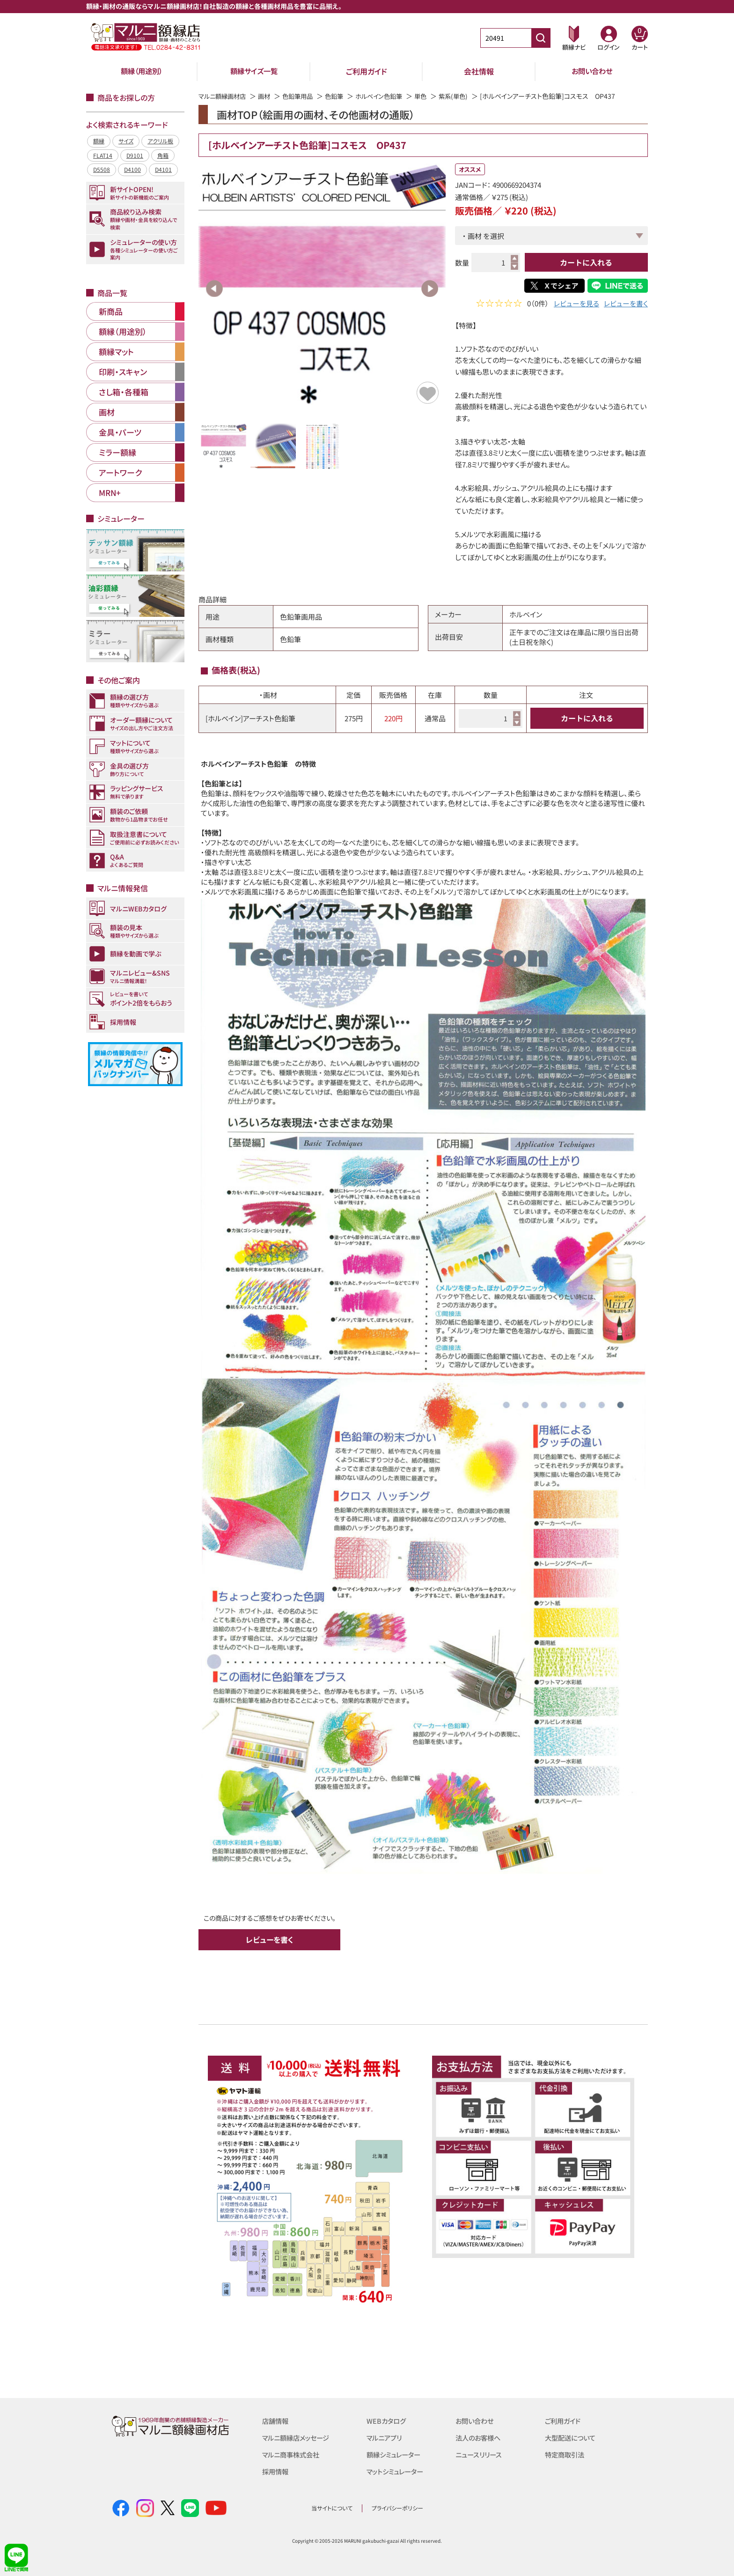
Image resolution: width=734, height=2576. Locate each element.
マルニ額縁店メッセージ (298, 2438)
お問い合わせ (592, 71)
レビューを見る (576, 304)
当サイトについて (331, 2508)
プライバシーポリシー (397, 2508)
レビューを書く (626, 304)
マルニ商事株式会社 (292, 2454)
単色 (432, 96)
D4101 (163, 169)
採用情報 (276, 2471)
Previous (214, 288)
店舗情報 (276, 2421)
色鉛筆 (342, 96)
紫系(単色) (466, 96)
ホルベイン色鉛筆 (389, 96)
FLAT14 (102, 155)
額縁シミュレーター (396, 2454)
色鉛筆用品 (303, 96)
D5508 (101, 169)
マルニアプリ (385, 2438)
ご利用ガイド (366, 71)
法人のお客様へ (479, 2438)
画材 (268, 96)
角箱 (163, 155)
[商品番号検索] (540, 38)
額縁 (98, 141)
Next (429, 288)
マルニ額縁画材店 (224, 96)
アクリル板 (160, 141)
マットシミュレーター (397, 2471)
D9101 (134, 155)
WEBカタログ (387, 2421)
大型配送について (572, 2438)
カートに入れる (586, 262)
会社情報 (479, 71)
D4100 (132, 169)
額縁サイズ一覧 (254, 71)
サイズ (125, 141)
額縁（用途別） (141, 71)
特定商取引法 (566, 2454)
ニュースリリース (480, 2454)
